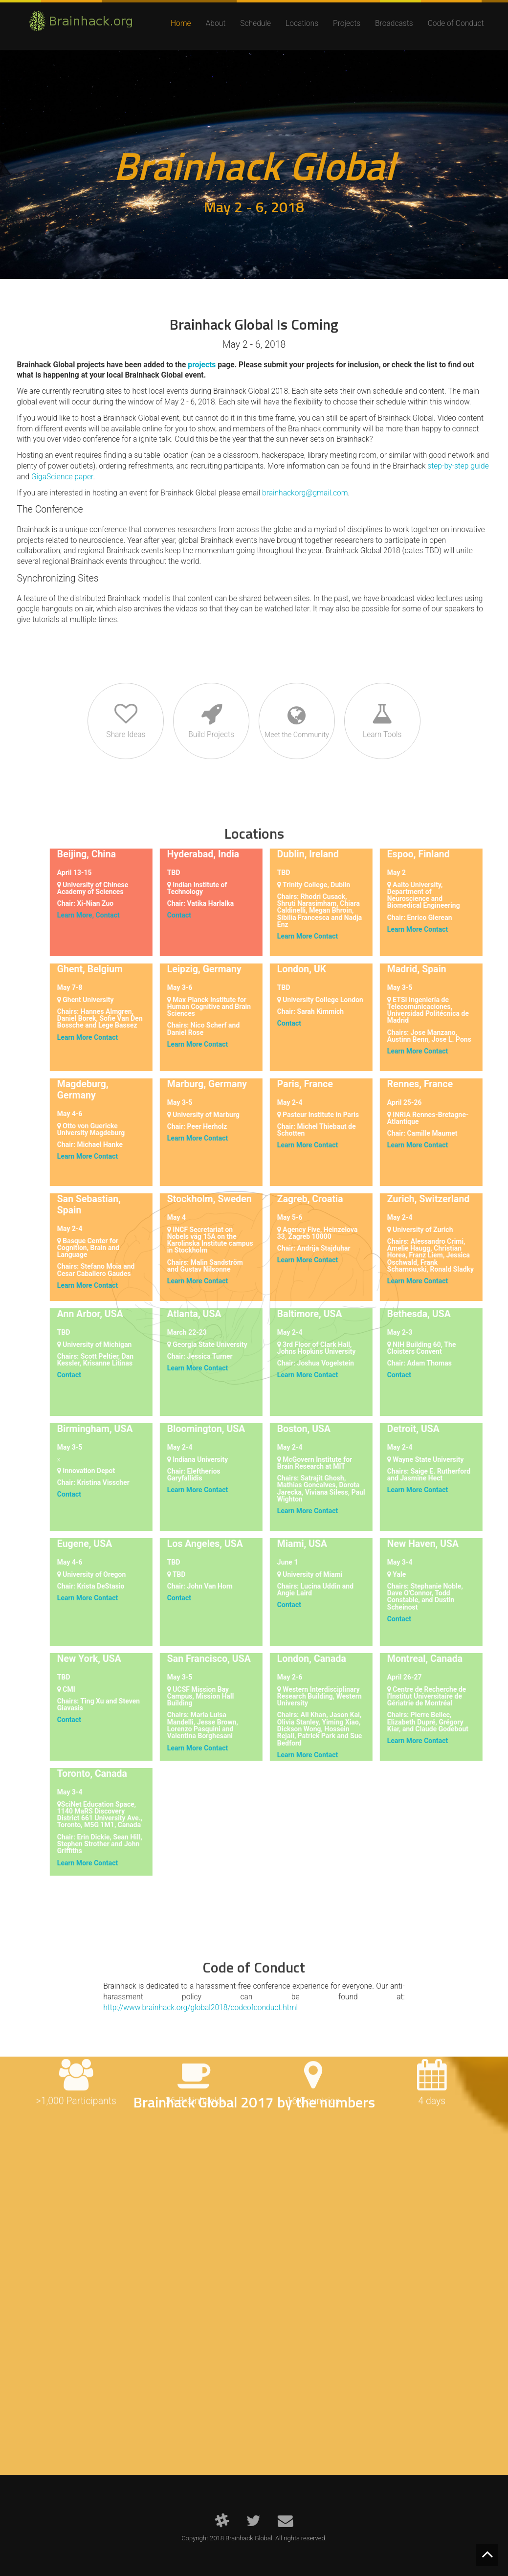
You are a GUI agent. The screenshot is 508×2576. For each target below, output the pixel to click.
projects (202, 364)
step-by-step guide (457, 466)
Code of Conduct (456, 23)
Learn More (286, 936)
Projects (346, 23)
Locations (302, 23)
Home (181, 23)
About (216, 23)
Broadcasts (394, 23)
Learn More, (67, 915)
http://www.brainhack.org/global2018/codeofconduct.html (200, 2007)
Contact (99, 915)
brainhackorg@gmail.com (305, 493)
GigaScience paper (62, 476)
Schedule (255, 23)
